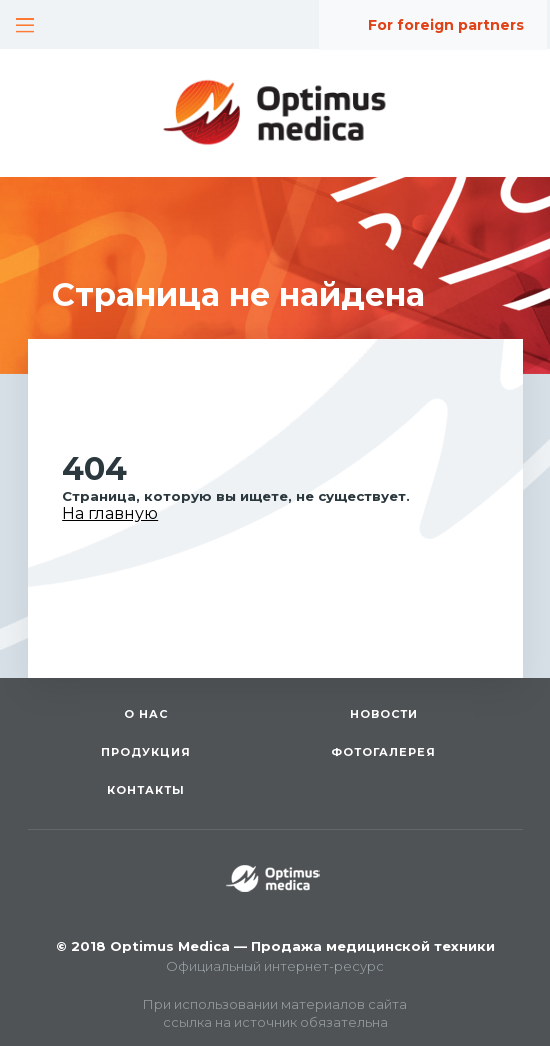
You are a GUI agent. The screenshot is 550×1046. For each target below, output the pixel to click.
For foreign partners (446, 25)
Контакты (146, 790)
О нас (146, 714)
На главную (110, 513)
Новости (384, 714)
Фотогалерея (383, 752)
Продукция (146, 752)
